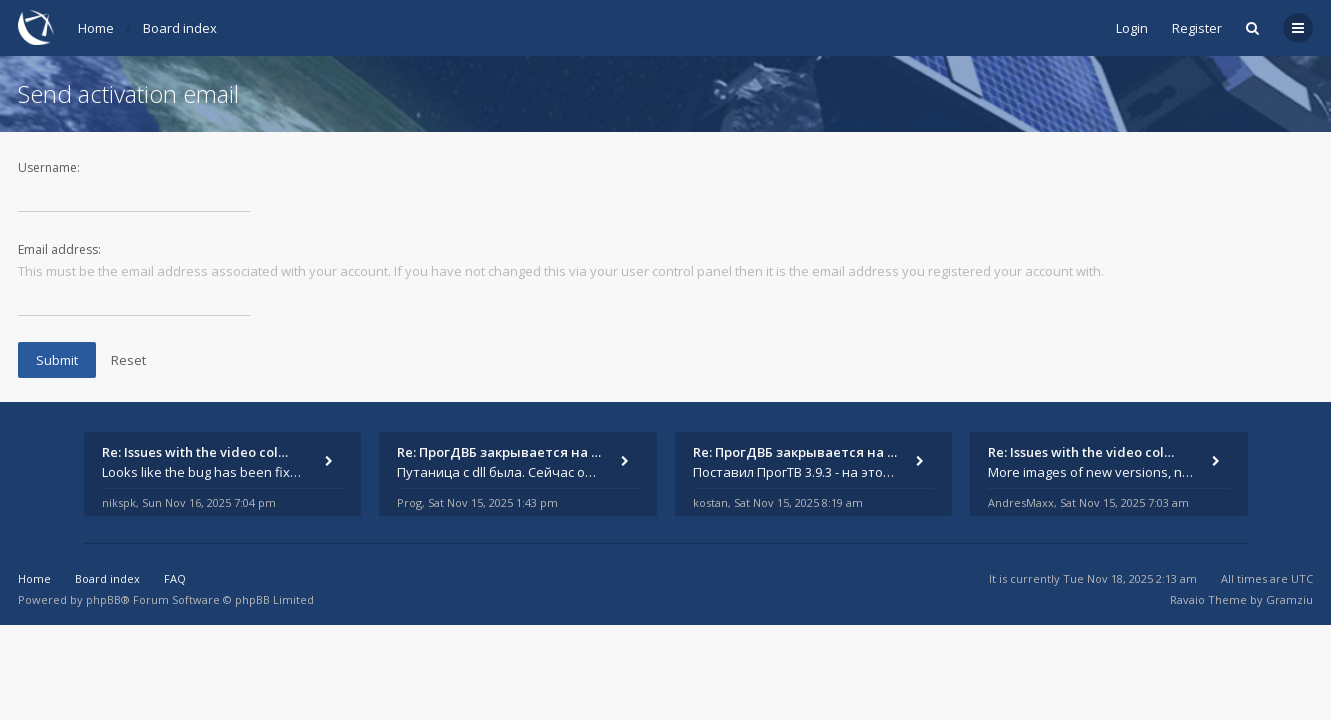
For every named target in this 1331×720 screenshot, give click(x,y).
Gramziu (1289, 599)
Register (1197, 28)
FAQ (175, 578)
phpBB (103, 599)
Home (96, 28)
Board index (180, 28)
